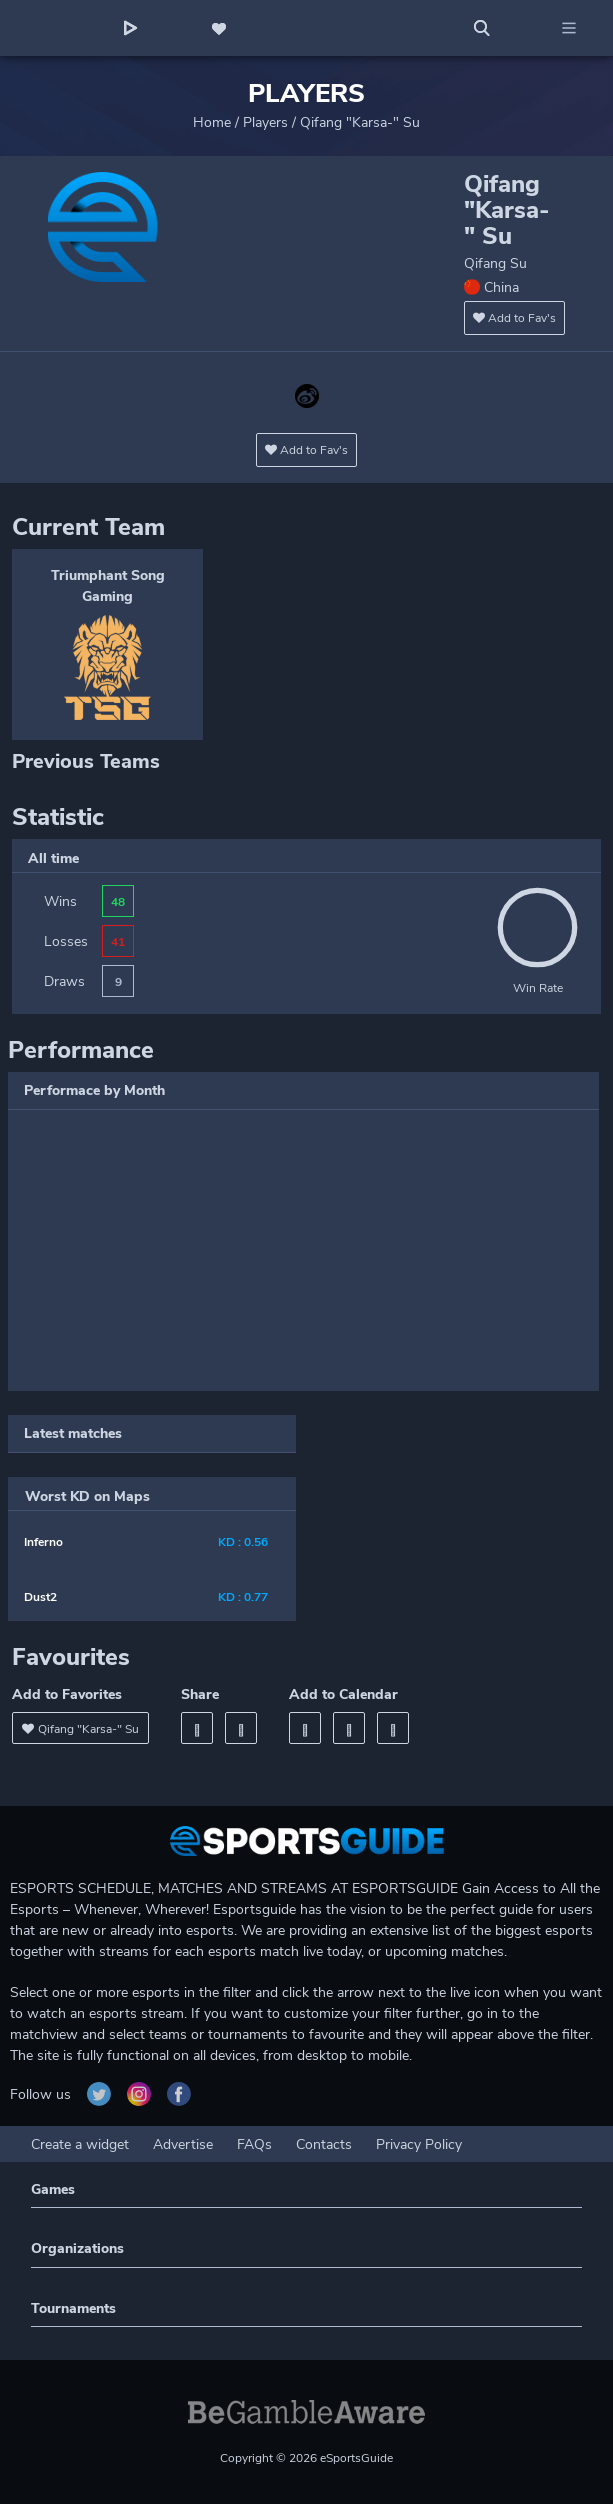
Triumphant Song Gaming (108, 586)
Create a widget (80, 2144)
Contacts (324, 2144)
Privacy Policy (419, 2144)
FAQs (254, 2144)
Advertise (183, 2144)
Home (212, 122)
